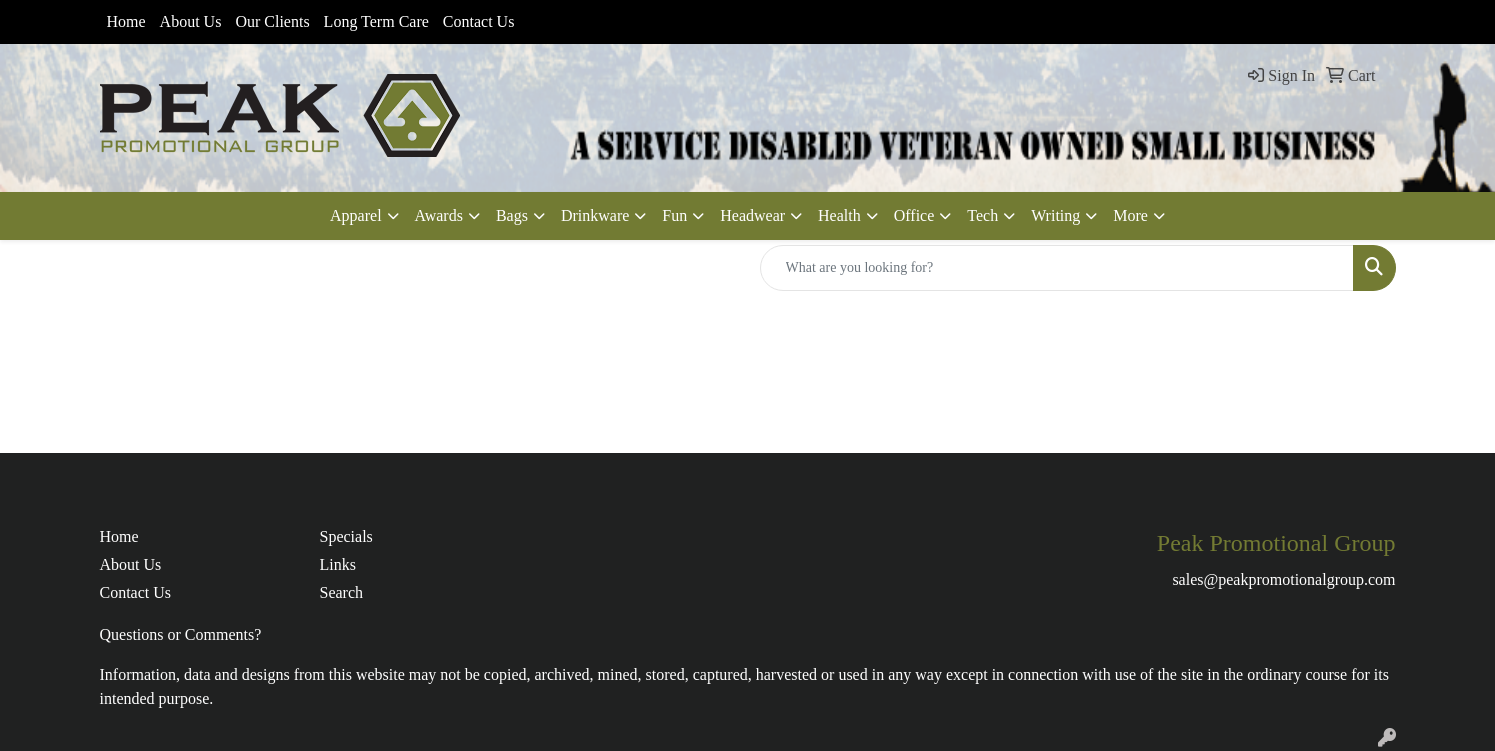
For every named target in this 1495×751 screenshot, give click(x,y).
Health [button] (839, 215)
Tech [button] (982, 215)
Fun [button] (674, 215)
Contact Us (479, 21)
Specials (346, 536)
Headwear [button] (752, 215)
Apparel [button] (356, 215)
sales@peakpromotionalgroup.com (1283, 579)
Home (126, 21)
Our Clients (272, 21)
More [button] (1130, 215)
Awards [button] (439, 215)
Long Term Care (376, 21)
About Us (191, 21)
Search (342, 592)
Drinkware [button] (595, 215)
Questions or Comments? (181, 634)
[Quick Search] (1057, 268)
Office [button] (914, 215)
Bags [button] (512, 215)
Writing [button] (1055, 215)
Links (338, 564)
